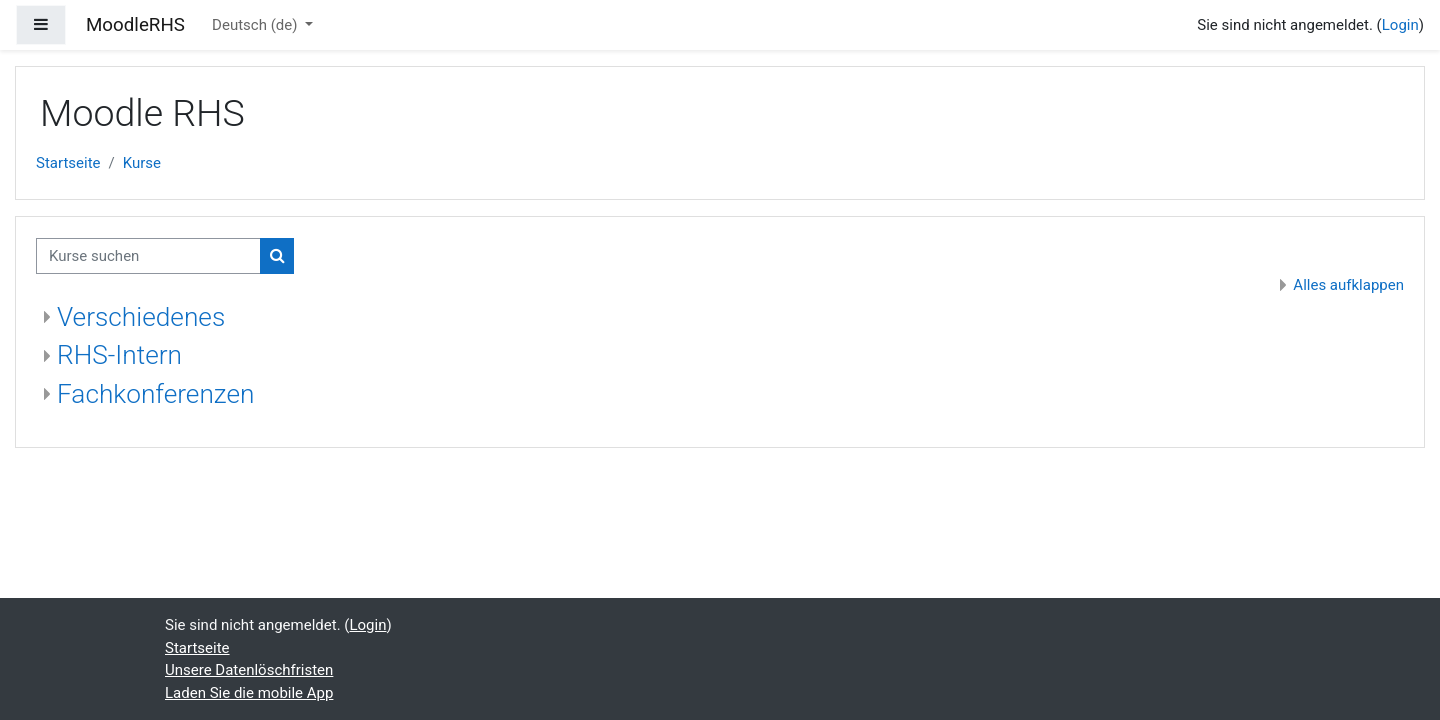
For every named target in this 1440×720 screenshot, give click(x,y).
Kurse (142, 163)
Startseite (68, 163)
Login (1400, 25)
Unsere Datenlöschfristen (249, 670)
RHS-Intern (119, 355)
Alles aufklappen (1348, 285)
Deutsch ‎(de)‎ (256, 25)
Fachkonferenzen (155, 394)
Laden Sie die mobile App (249, 693)
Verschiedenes (141, 317)
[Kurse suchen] (148, 256)
